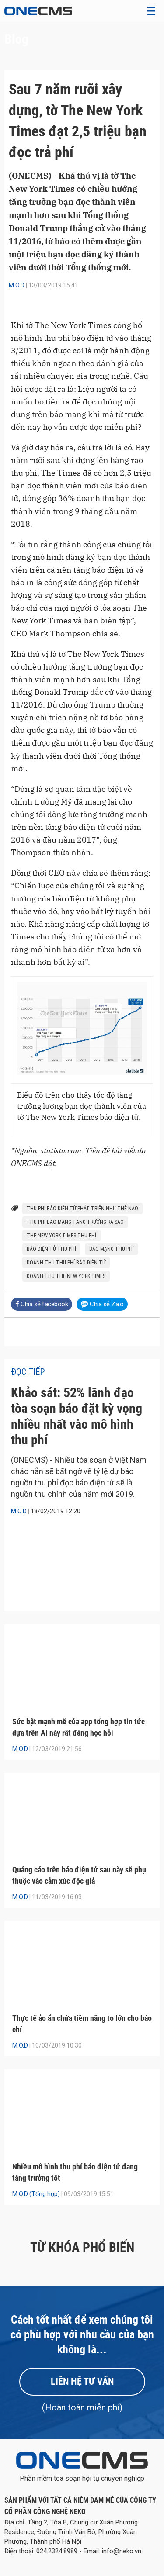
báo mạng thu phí (111, 1249)
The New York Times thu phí (61, 1236)
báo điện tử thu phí (51, 1249)
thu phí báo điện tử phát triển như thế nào (82, 1208)
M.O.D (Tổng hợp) (36, 2193)
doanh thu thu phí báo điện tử (66, 1263)
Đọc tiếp (28, 1372)
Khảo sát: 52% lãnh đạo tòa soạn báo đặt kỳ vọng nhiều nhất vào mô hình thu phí (76, 1416)
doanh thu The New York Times (66, 1276)
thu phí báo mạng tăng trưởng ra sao (75, 1222)
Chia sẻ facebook (41, 1304)
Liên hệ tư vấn (82, 2381)
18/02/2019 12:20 (55, 1511)
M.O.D (16, 285)
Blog (16, 39)
